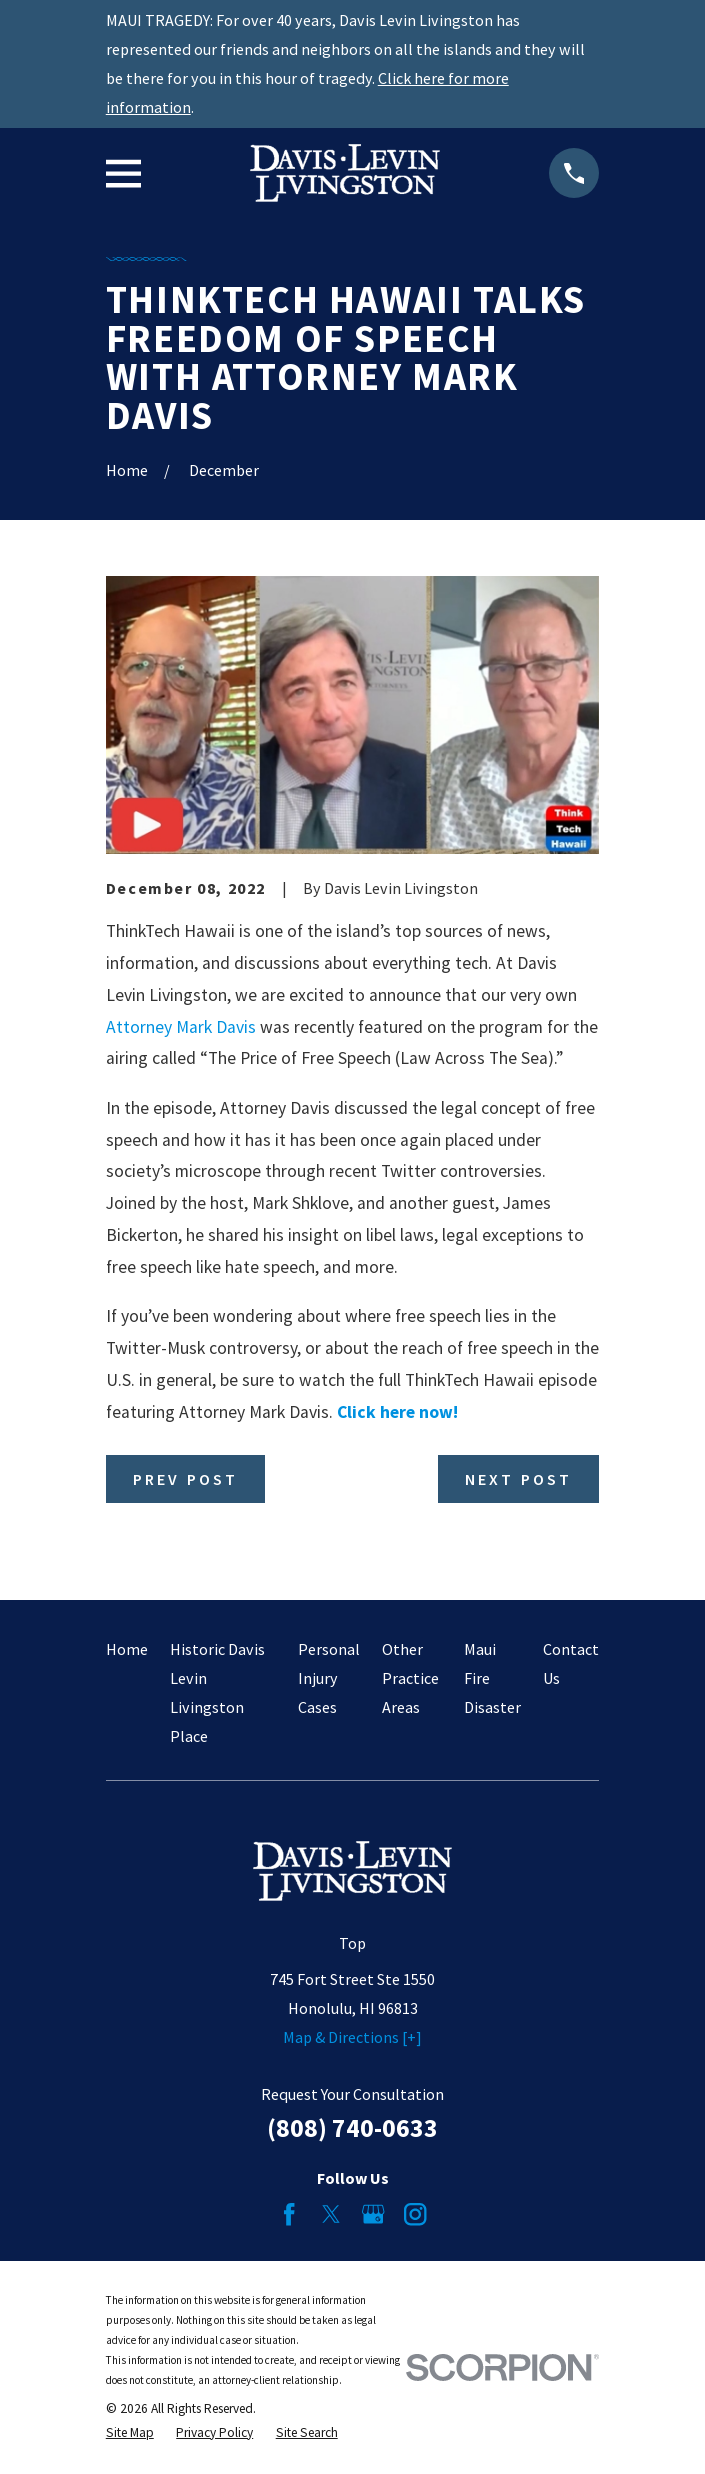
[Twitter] (331, 2214)
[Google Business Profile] (373, 2214)
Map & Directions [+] (352, 2037)
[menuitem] (130, 2433)
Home (127, 1649)
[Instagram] (415, 2214)
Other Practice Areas (410, 1678)
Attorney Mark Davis (181, 1027)
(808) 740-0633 (352, 2128)
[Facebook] (289, 2214)
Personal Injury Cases (329, 1678)
